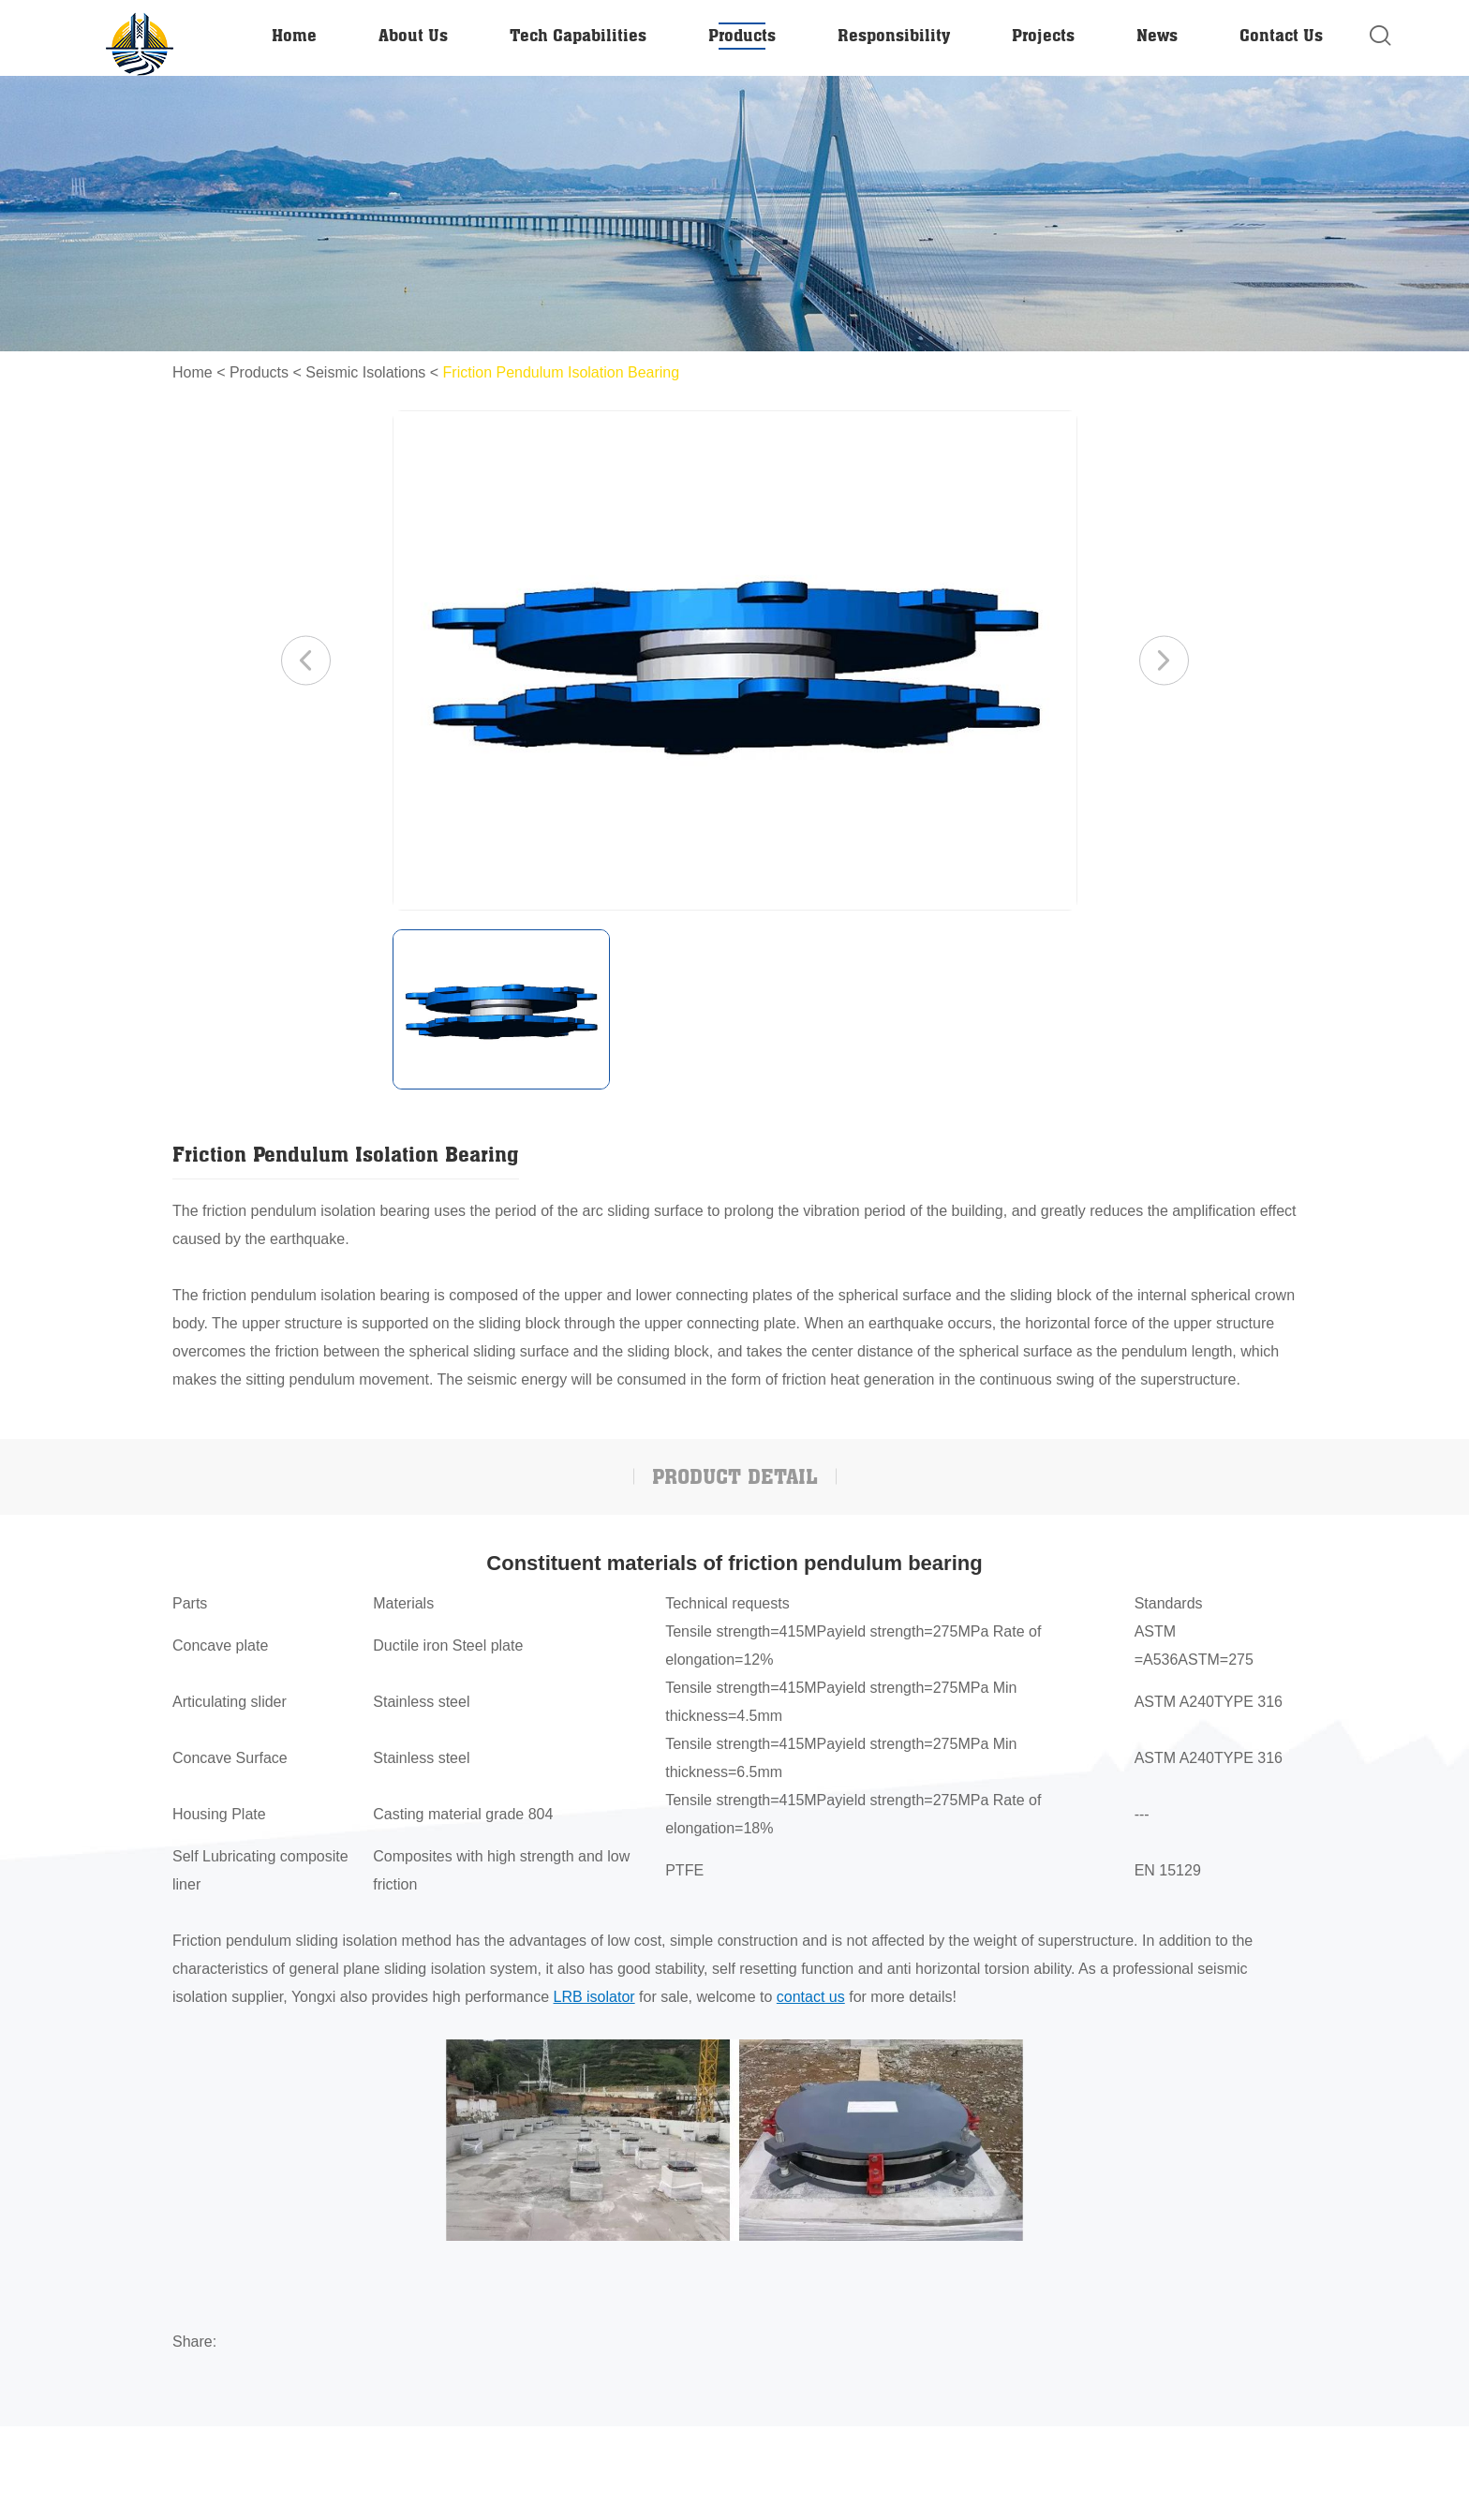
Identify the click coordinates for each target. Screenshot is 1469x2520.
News (1157, 34)
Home (294, 34)
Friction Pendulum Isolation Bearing (561, 372)
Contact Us (1281, 34)
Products (742, 34)
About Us (413, 34)
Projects (1043, 34)
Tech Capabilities (578, 34)
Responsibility (894, 34)
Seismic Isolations (365, 372)
